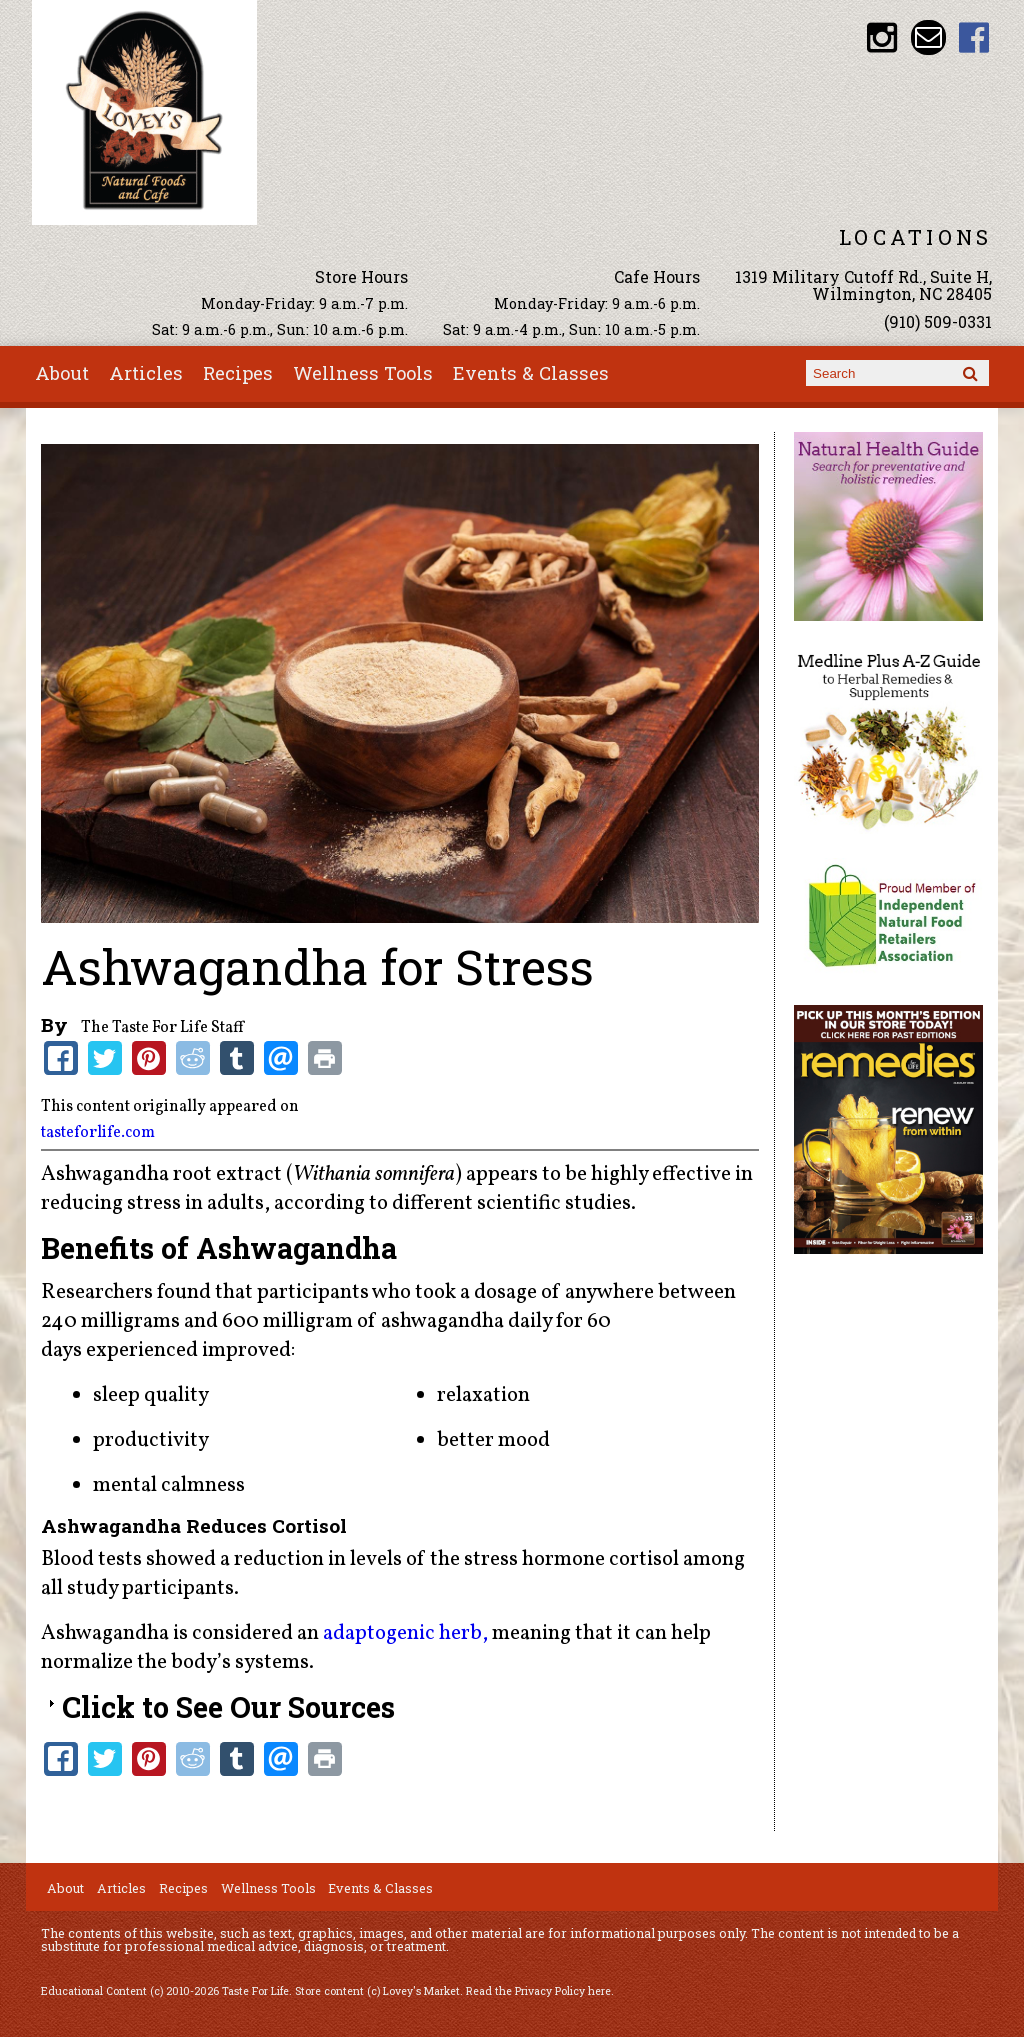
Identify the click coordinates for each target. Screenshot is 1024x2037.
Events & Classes (531, 373)
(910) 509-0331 (938, 321)
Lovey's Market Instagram (882, 37)
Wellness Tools (363, 373)
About (62, 373)
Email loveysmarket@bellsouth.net (928, 37)
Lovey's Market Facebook (974, 37)
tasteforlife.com (98, 1133)
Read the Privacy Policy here (538, 1991)
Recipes (238, 373)
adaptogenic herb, (405, 1633)
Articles (146, 373)
